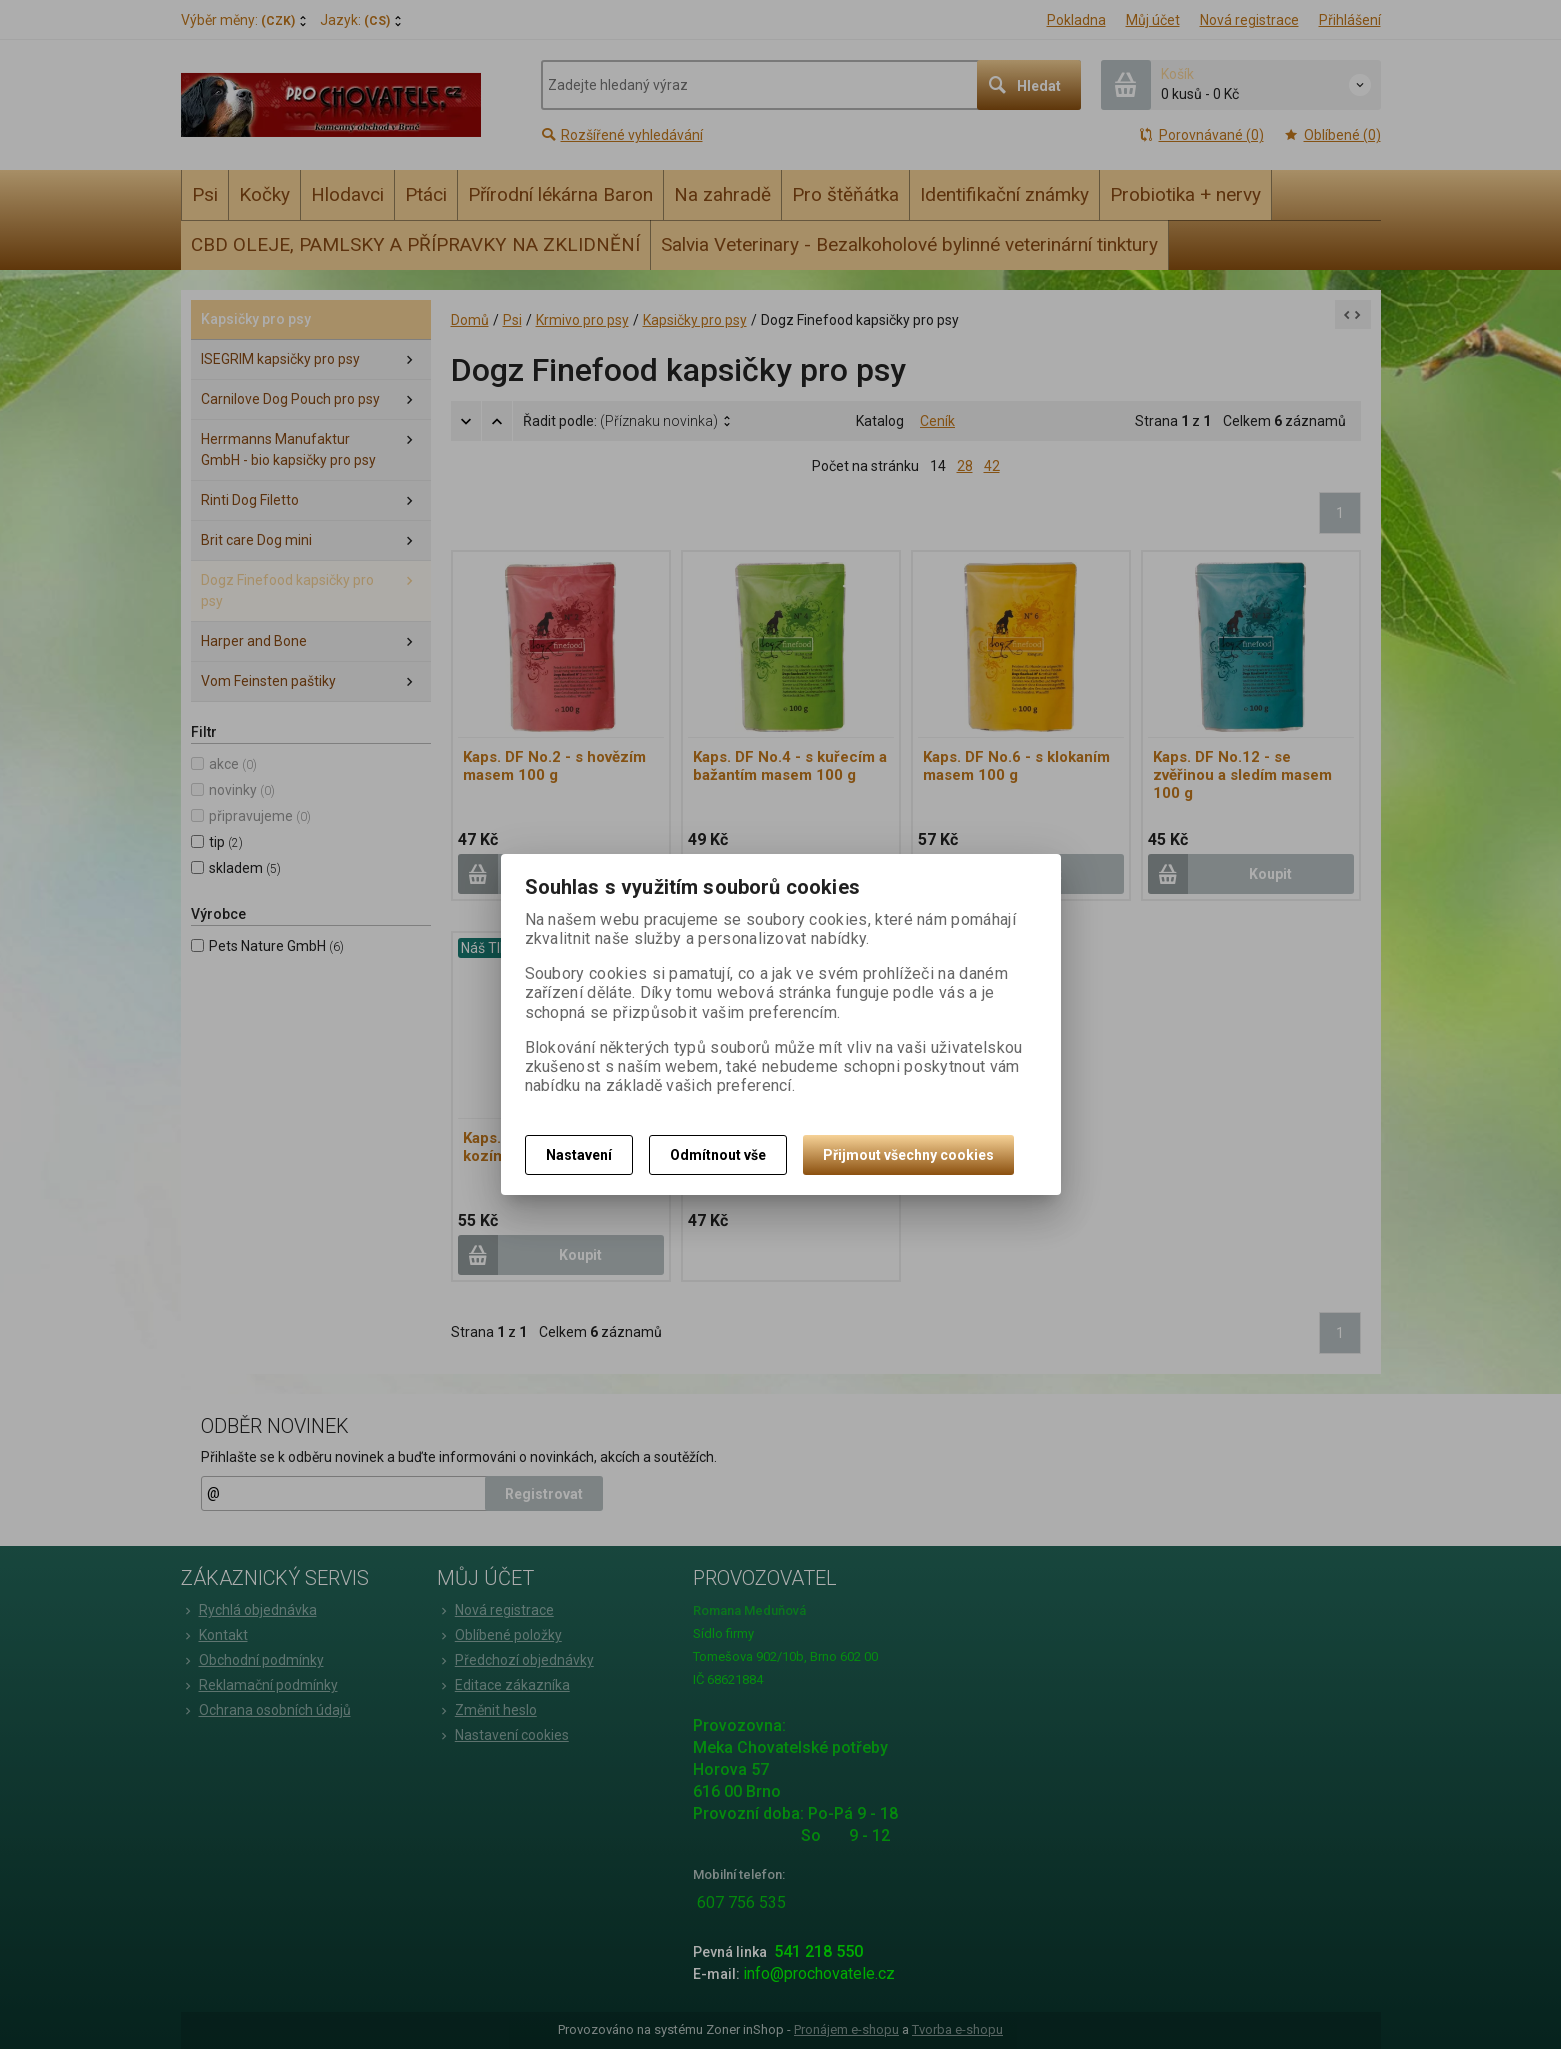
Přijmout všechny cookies (908, 1155)
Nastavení (579, 1155)
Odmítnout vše (718, 1155)
